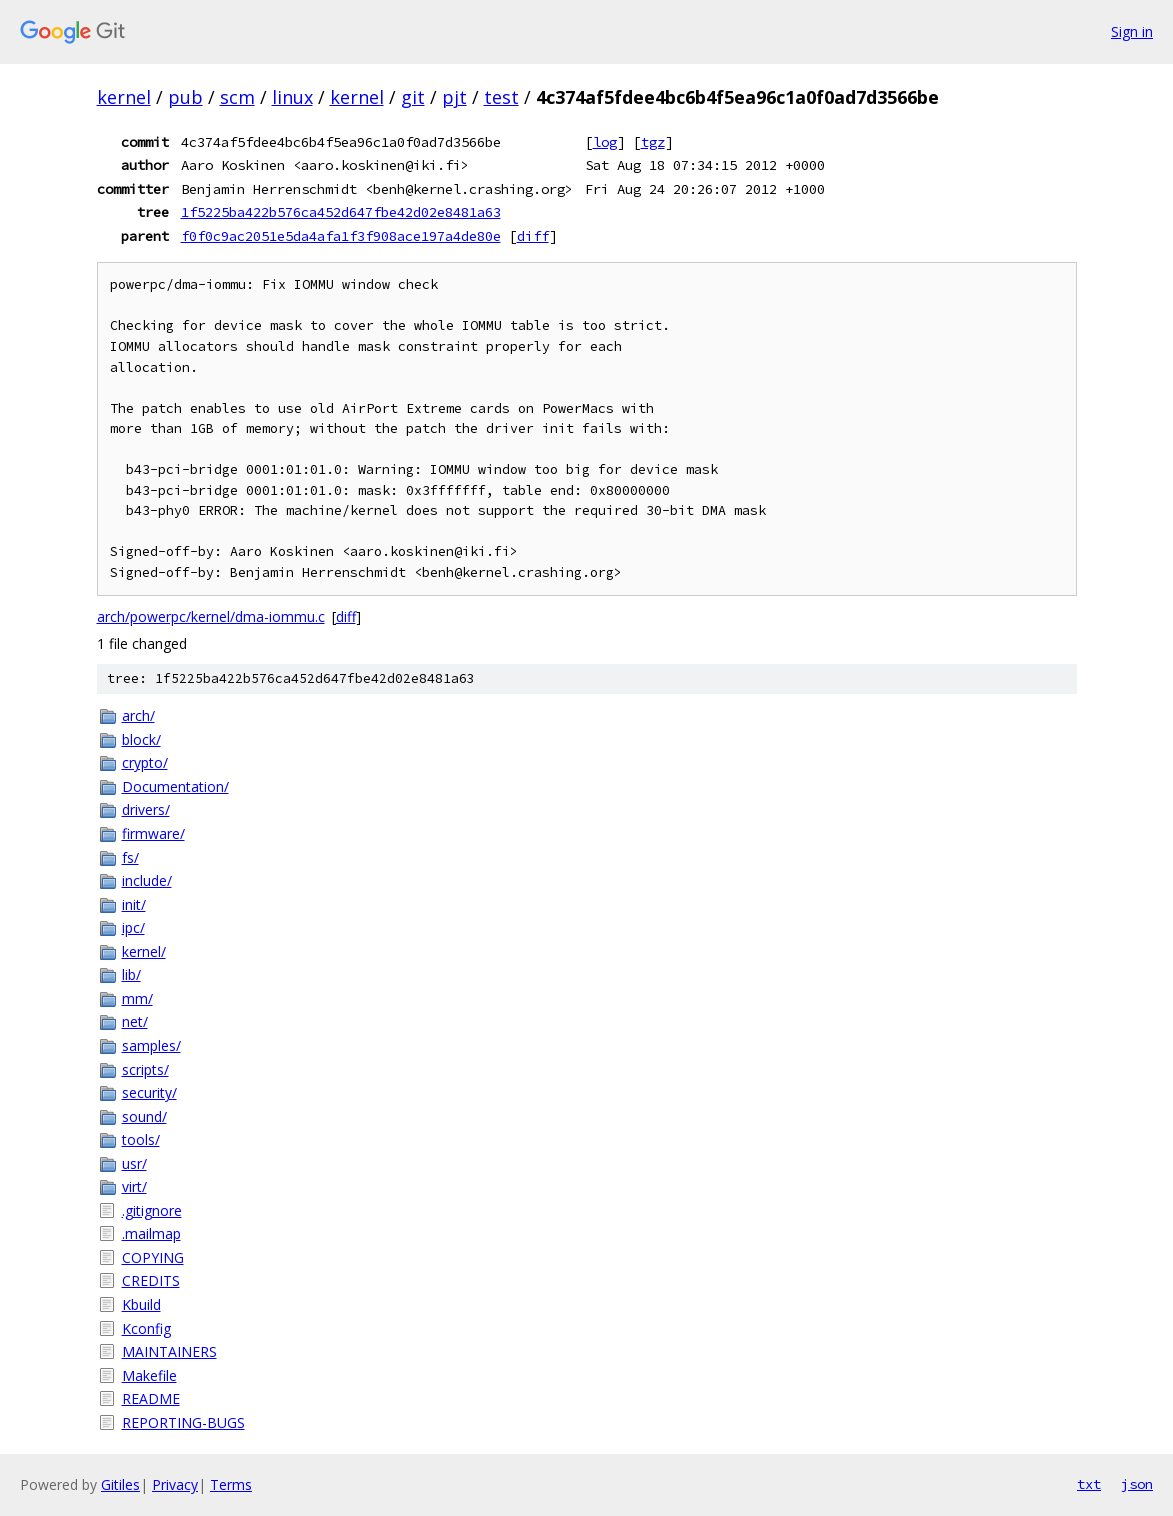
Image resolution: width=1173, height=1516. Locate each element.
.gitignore (152, 1210)
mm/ (137, 998)
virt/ (134, 1186)
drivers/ (146, 809)
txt (1089, 1484)
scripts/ (145, 1069)
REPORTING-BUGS (183, 1422)
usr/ (134, 1163)
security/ (149, 1092)
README (151, 1398)
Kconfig (146, 1328)
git (413, 97)
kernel (124, 97)
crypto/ (145, 762)
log (605, 142)
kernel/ (144, 951)
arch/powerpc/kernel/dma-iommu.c (211, 616)
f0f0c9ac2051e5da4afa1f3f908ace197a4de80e (341, 236)
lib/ (131, 974)
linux (292, 97)
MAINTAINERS (169, 1351)
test (501, 97)
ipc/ (133, 927)
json (1137, 1484)
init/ (134, 904)
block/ (141, 739)
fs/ (130, 857)
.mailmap (151, 1233)
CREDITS (151, 1280)
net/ (135, 1021)
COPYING (153, 1257)
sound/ (144, 1116)
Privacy (175, 1484)
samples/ (151, 1045)
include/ (147, 880)
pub (185, 97)
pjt (454, 97)
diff (533, 236)
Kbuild (141, 1304)
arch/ (138, 715)
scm (237, 97)
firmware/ (153, 833)
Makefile (149, 1375)
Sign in (1132, 31)
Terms (231, 1484)
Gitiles (120, 1484)
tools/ (141, 1139)
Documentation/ (175, 786)
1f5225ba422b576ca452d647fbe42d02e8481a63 (341, 212)
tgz (653, 142)
